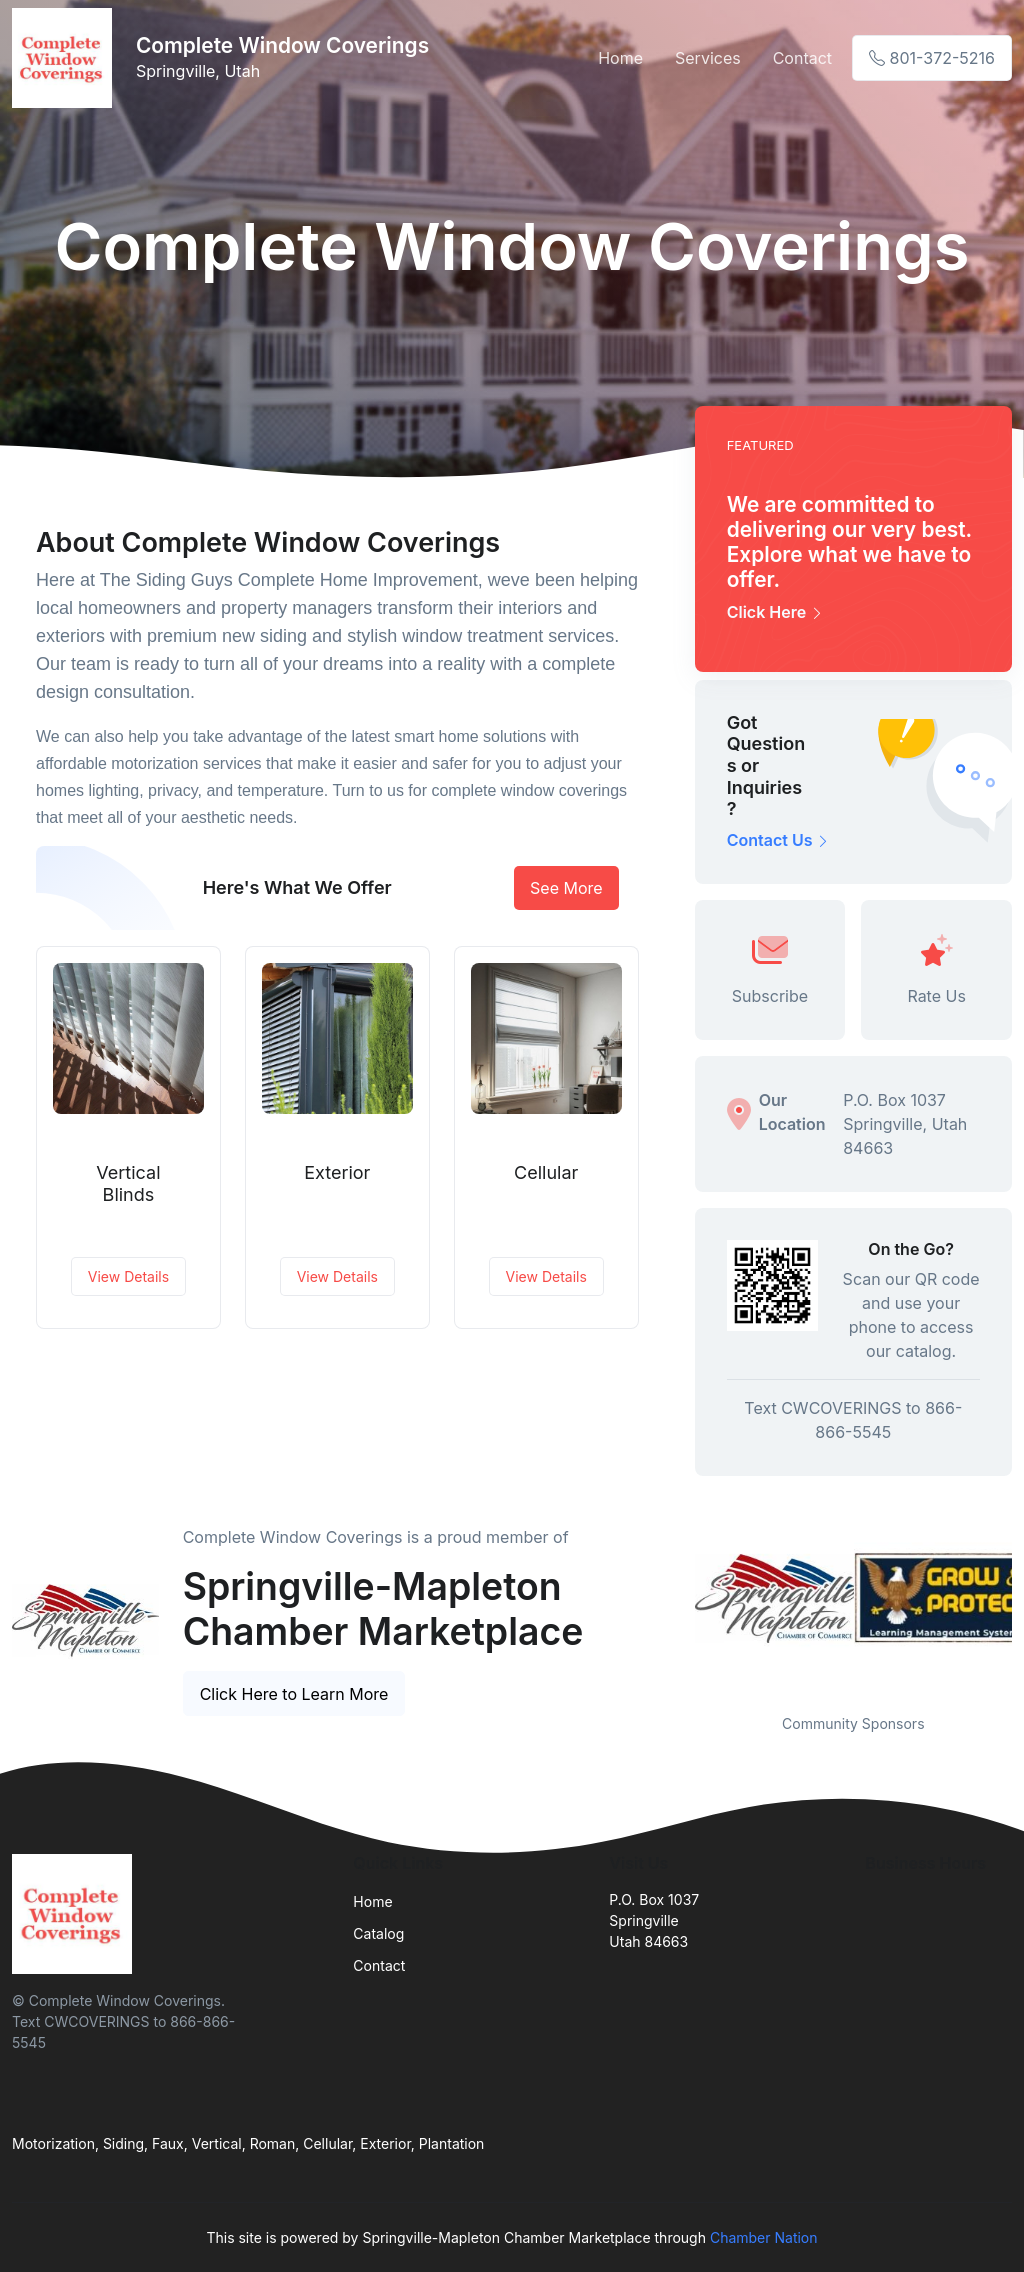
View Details (128, 1276)
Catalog (378, 1933)
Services (708, 58)
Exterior (337, 1172)
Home (620, 58)
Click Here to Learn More (294, 1694)
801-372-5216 (932, 58)
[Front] (66, 58)
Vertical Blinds (128, 1183)
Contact (802, 58)
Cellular (546, 1172)
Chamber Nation (764, 2237)
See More (566, 888)
